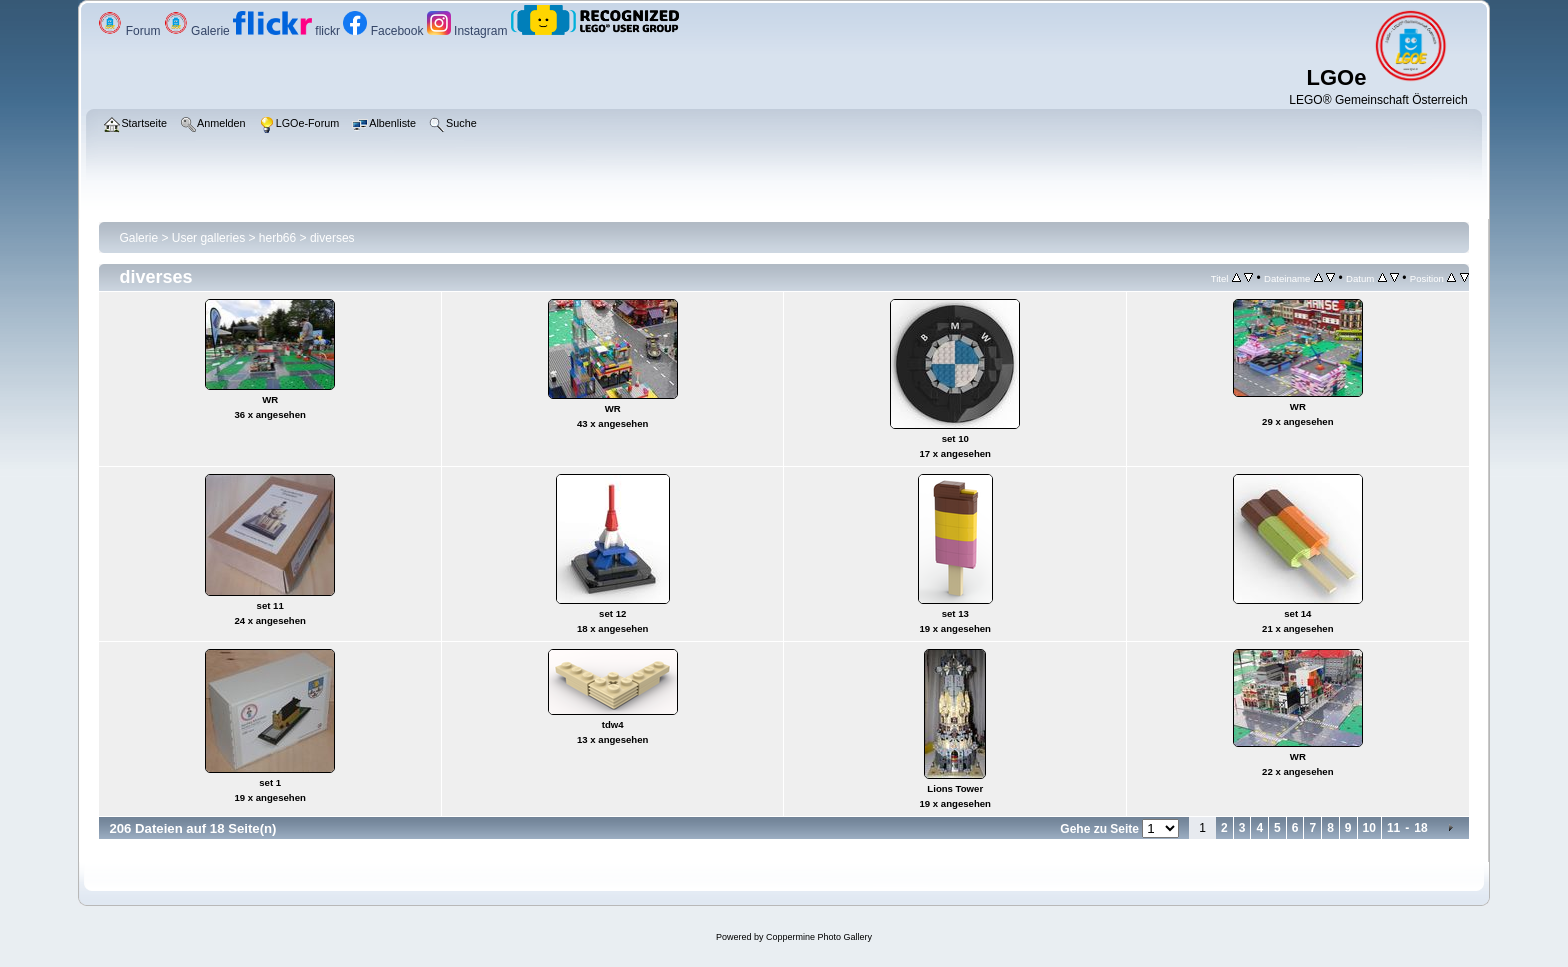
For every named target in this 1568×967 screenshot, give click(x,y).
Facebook (384, 31)
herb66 (277, 238)
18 (1420, 828)
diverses (332, 238)
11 (1393, 828)
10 (1369, 828)
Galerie (198, 31)
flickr (288, 31)
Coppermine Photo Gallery (819, 937)
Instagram (469, 31)
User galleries (208, 238)
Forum (130, 31)
